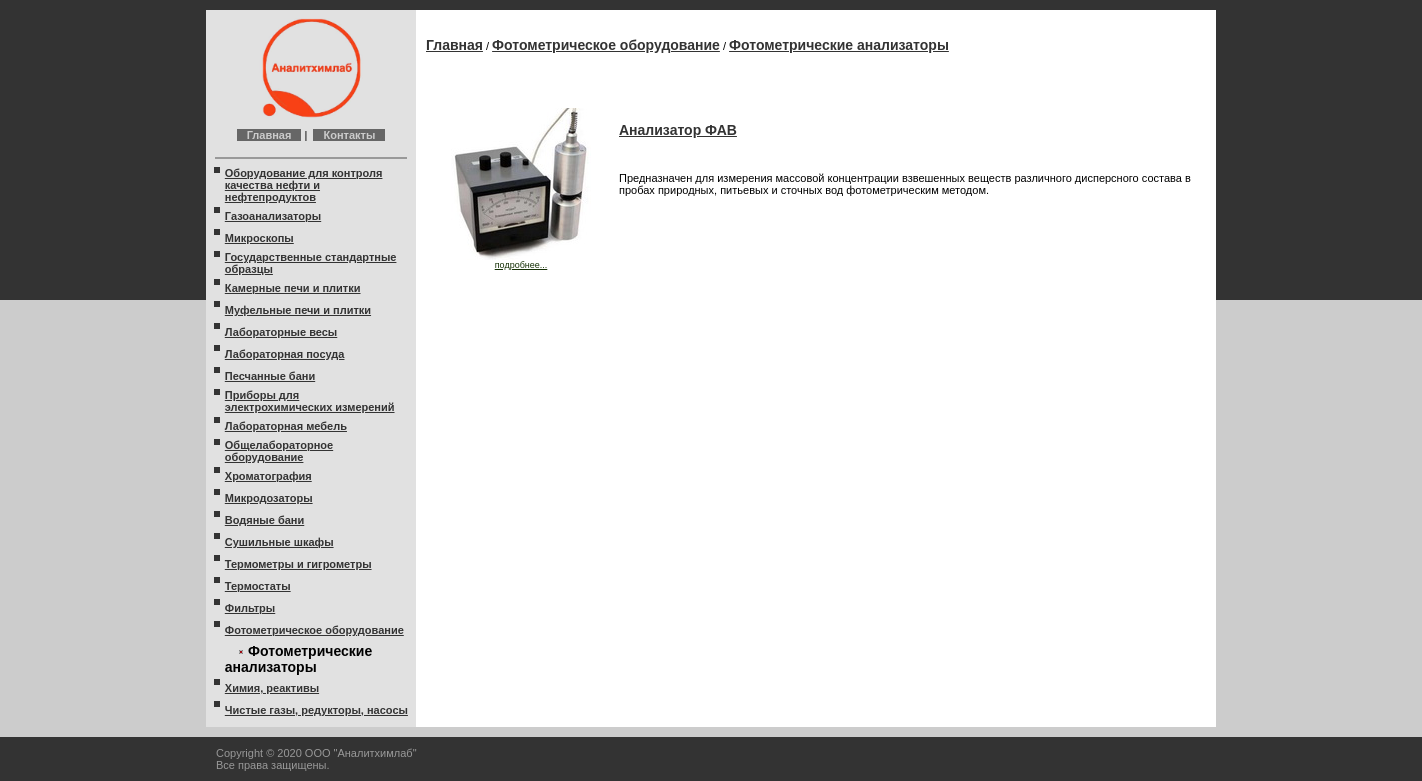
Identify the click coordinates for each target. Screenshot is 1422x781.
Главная (269, 135)
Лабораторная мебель (286, 426)
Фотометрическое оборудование (314, 630)
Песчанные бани (270, 376)
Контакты (349, 135)
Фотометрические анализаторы (839, 45)
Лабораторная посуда (285, 354)
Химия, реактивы (272, 688)
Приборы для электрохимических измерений (310, 401)
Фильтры (250, 608)
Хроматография (268, 476)
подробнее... (521, 261)
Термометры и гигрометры (298, 564)
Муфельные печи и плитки (298, 310)
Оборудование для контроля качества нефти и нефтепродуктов (304, 185)
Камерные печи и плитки (293, 288)
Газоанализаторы (273, 216)
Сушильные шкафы (279, 542)
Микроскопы (259, 238)
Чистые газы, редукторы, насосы (316, 710)
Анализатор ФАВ (678, 130)
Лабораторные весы (281, 332)
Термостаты (258, 586)
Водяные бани (264, 520)
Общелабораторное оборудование (279, 451)
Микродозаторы (269, 498)
